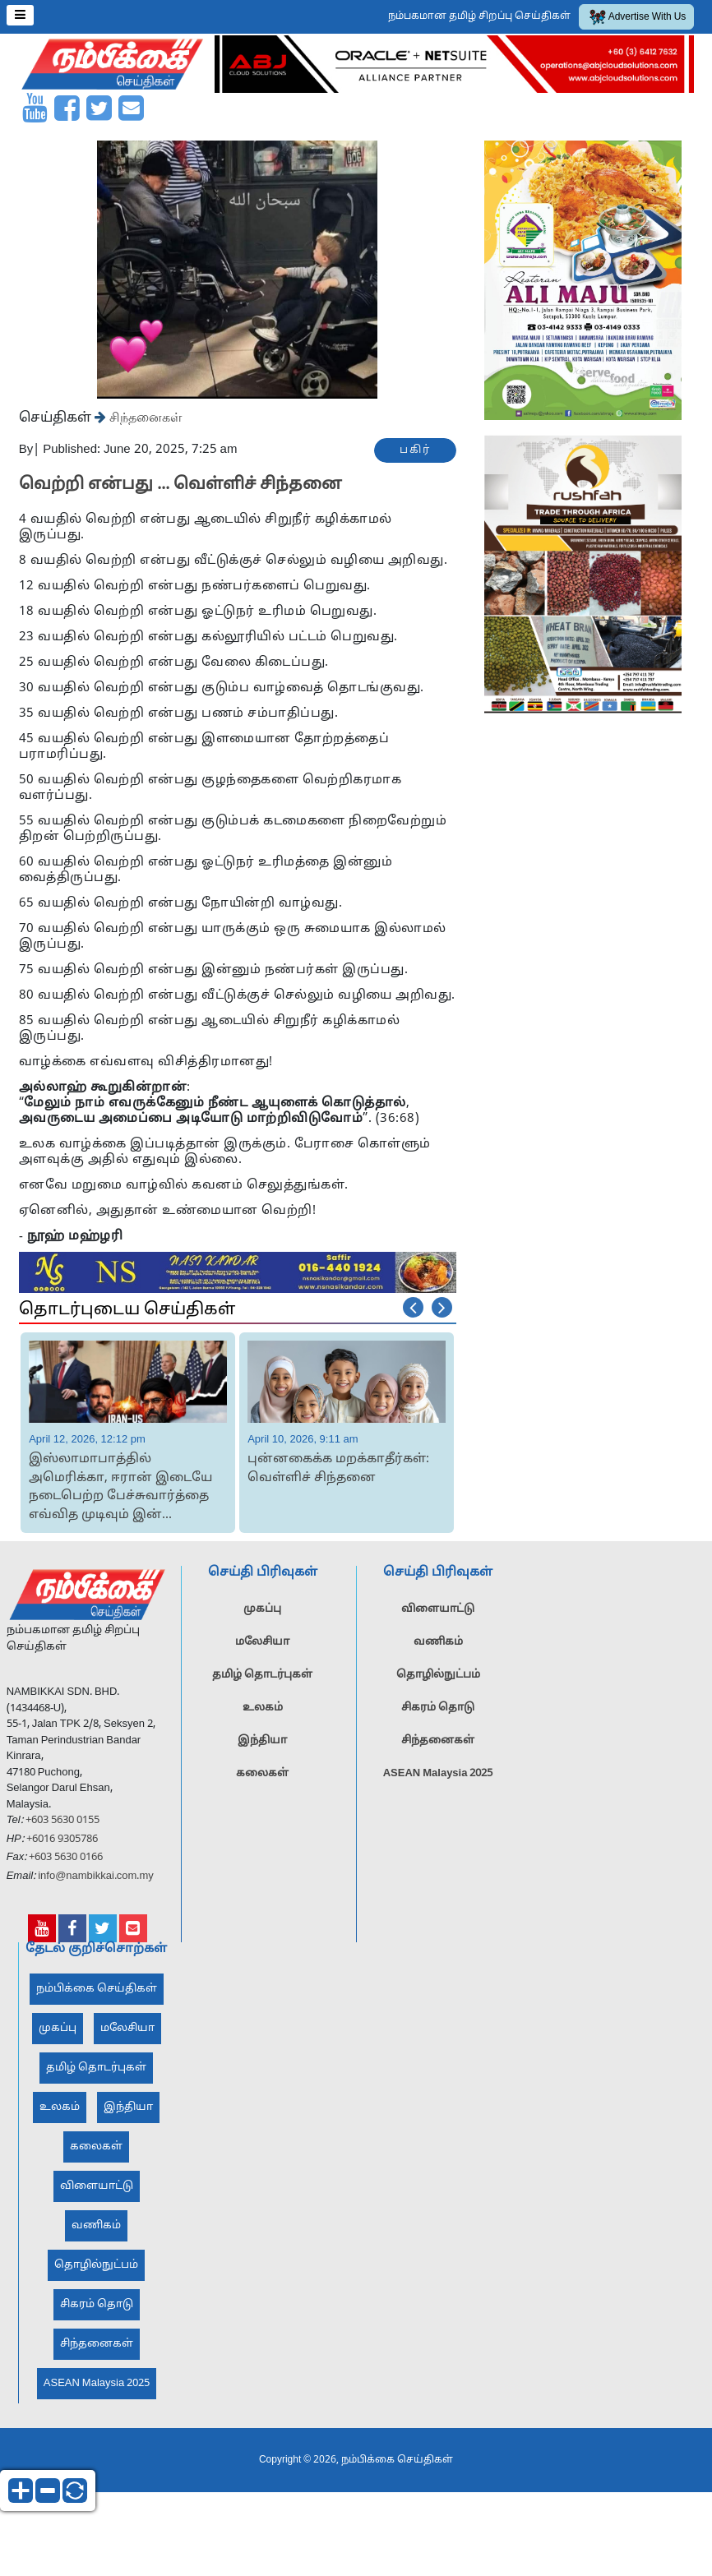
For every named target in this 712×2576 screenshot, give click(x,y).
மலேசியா (262, 1649)
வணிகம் (438, 1649)
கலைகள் (262, 1781)
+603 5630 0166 (66, 1865)
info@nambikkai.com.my (96, 1883)
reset (74, 2490)
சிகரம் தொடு (437, 1715)
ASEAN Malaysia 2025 (438, 1781)
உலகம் (263, 1715)
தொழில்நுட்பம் (438, 1682)
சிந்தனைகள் (144, 416)
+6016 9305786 (61, 1846)
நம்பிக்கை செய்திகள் (96, 1996)
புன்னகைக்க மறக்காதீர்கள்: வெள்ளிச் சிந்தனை (338, 1469)
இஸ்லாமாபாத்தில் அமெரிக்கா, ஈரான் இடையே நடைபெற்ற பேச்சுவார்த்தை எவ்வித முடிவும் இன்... (120, 1487)
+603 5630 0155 (61, 1828)
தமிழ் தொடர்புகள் (262, 1682)
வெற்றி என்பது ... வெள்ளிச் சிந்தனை (180, 485)
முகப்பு (262, 1616)
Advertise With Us (638, 17)
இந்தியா (262, 1748)
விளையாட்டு (437, 1616)
